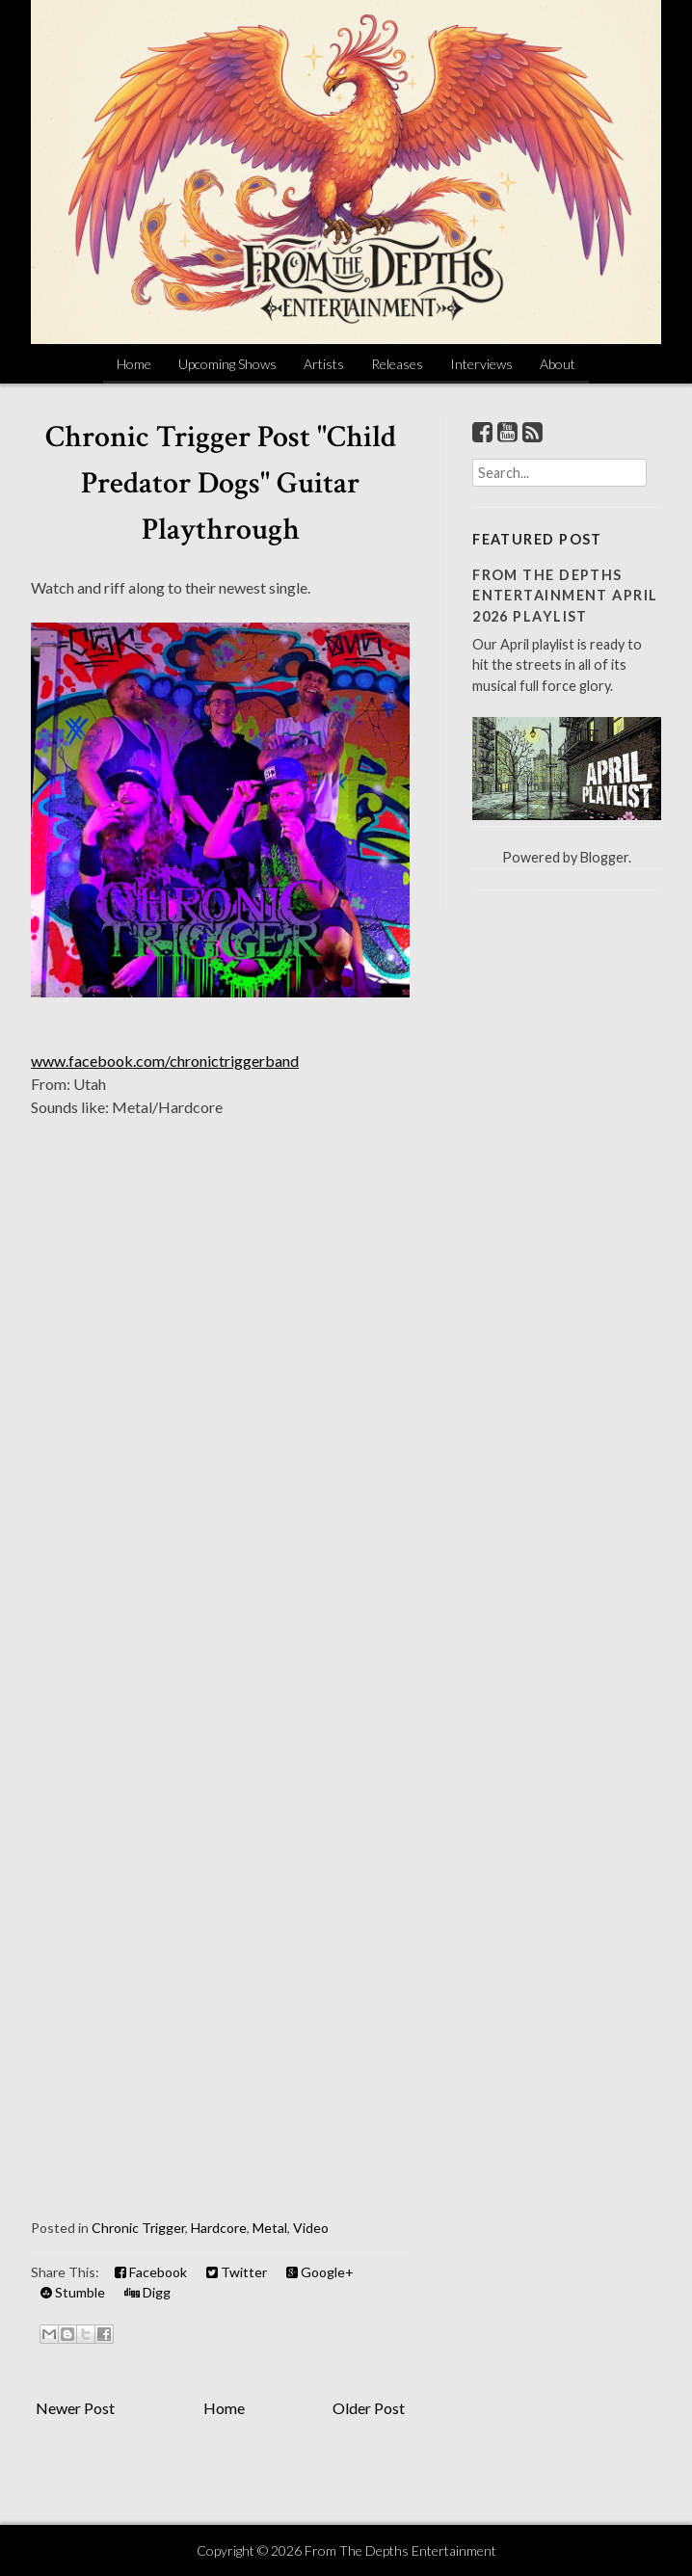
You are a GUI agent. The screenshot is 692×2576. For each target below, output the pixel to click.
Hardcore (219, 2227)
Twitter (236, 2272)
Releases (397, 364)
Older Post (369, 2408)
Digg (147, 2292)
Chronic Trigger (138, 2227)
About (557, 364)
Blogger (604, 857)
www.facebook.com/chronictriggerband (165, 1060)
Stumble (72, 2292)
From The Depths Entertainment (400, 2550)
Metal (270, 2227)
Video (311, 2227)
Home (134, 364)
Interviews (481, 364)
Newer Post (75, 2408)
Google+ (320, 2272)
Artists (324, 364)
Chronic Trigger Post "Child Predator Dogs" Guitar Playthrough (220, 483)
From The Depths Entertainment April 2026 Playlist (564, 595)
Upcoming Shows (227, 364)
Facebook (151, 2272)
